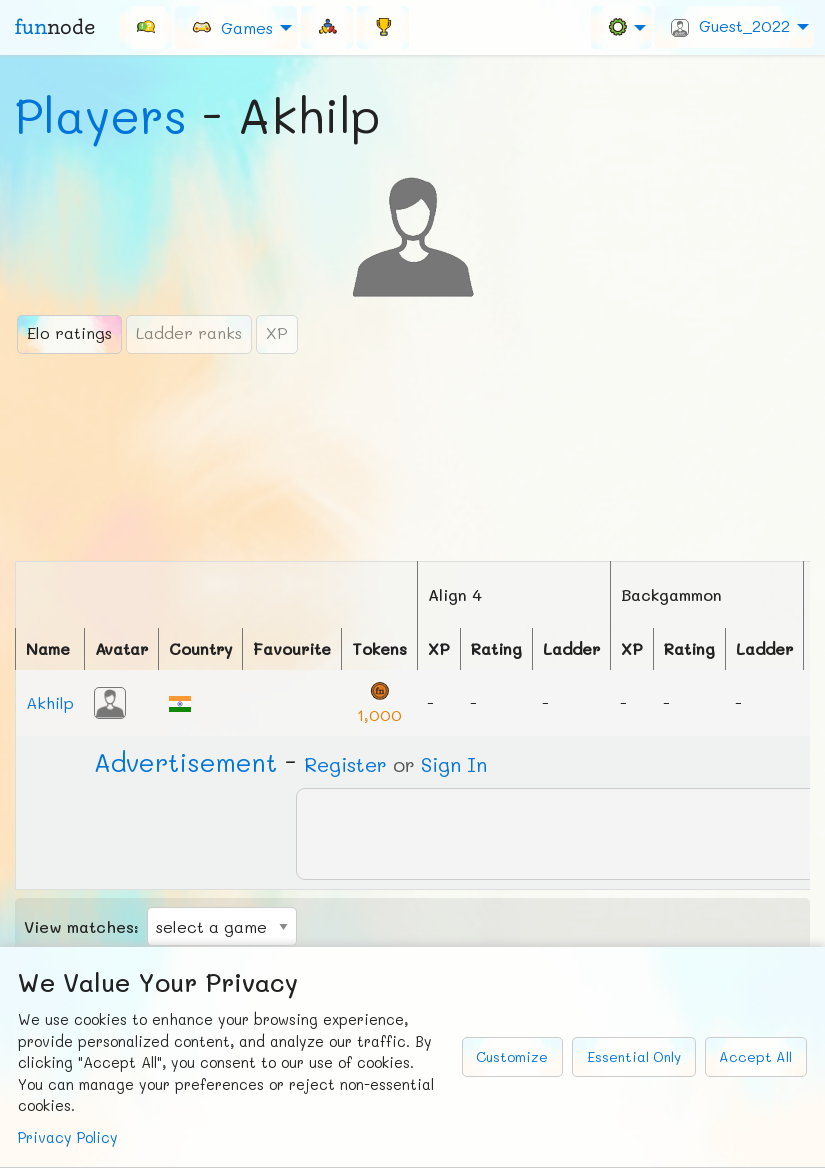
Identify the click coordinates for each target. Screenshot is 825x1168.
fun (55, 27)
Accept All (755, 1056)
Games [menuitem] (232, 26)
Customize (512, 1056)
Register (345, 764)
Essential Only (634, 1056)
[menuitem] (145, 27)
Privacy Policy (68, 1137)
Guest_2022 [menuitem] (730, 26)
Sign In (454, 764)
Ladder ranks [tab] (189, 332)
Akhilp (50, 702)
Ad (185, 762)
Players (101, 115)
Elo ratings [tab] (69, 332)
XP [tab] (277, 332)
